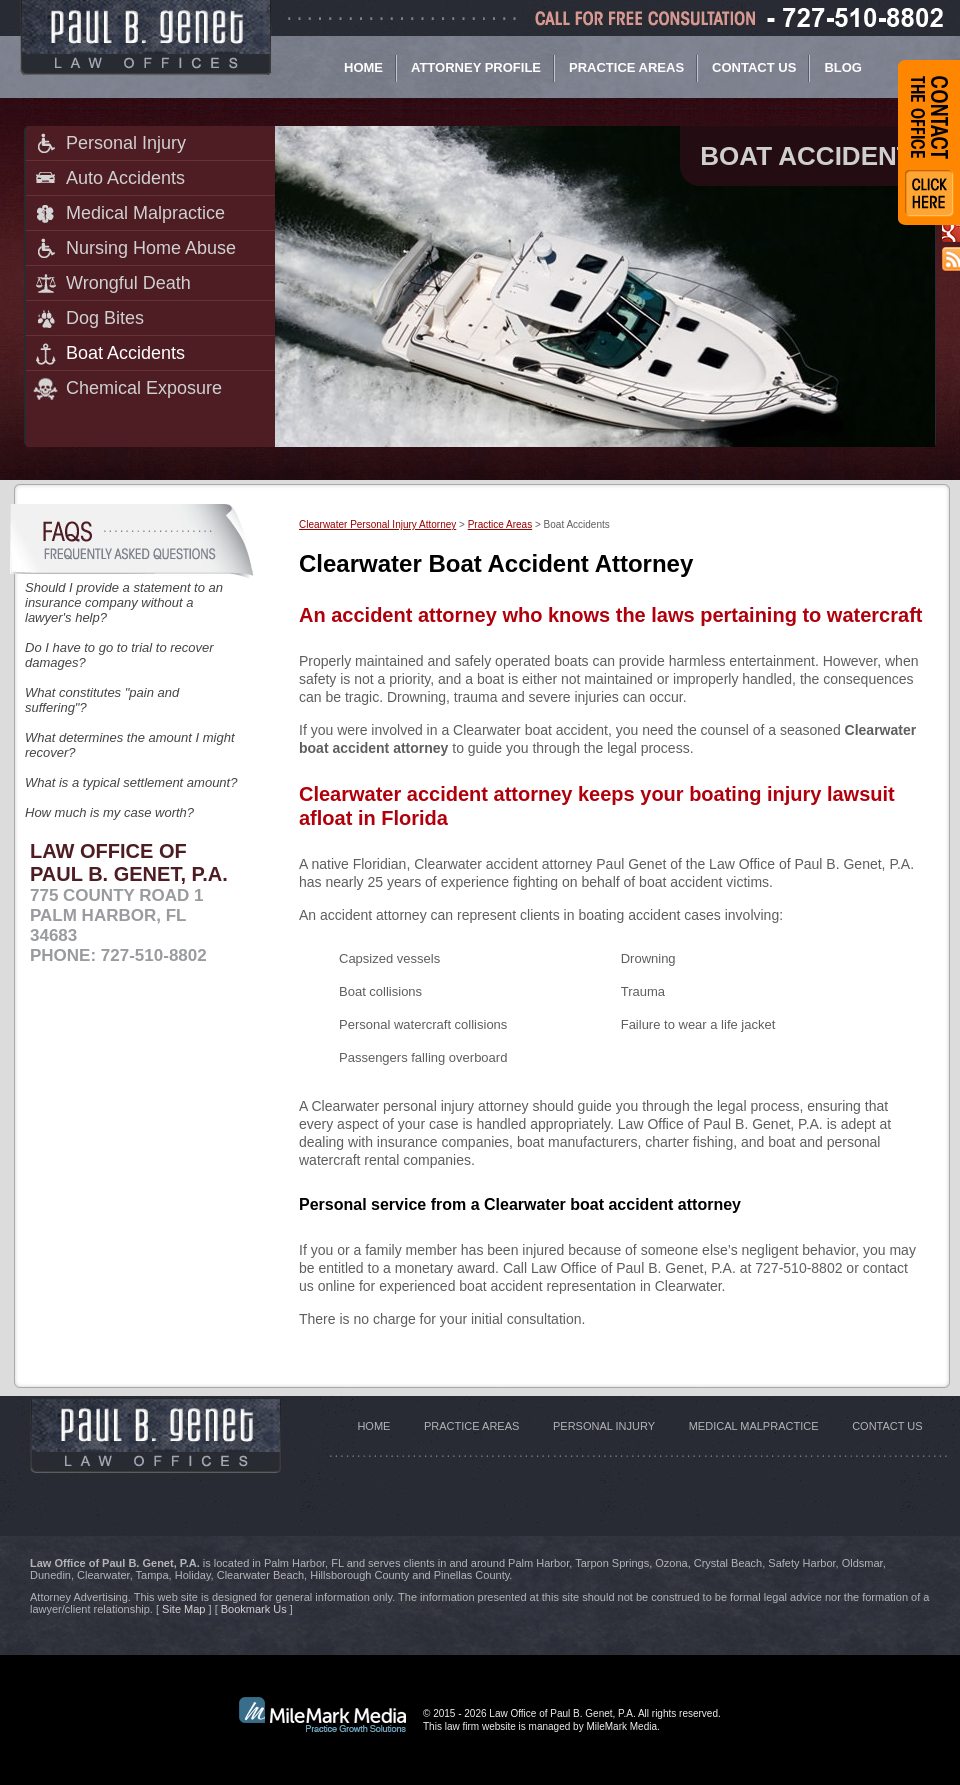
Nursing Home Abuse (151, 248)
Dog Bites (105, 318)
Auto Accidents (125, 178)
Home (363, 67)
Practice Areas (626, 67)
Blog (843, 67)
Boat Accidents (125, 353)
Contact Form (929, 142)
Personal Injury (126, 143)
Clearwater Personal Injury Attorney (377, 524)
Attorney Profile (476, 67)
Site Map (183, 1609)
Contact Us (754, 67)
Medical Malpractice (145, 213)
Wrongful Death (128, 283)
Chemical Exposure (144, 388)
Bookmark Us (254, 1609)
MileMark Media (621, 1726)
